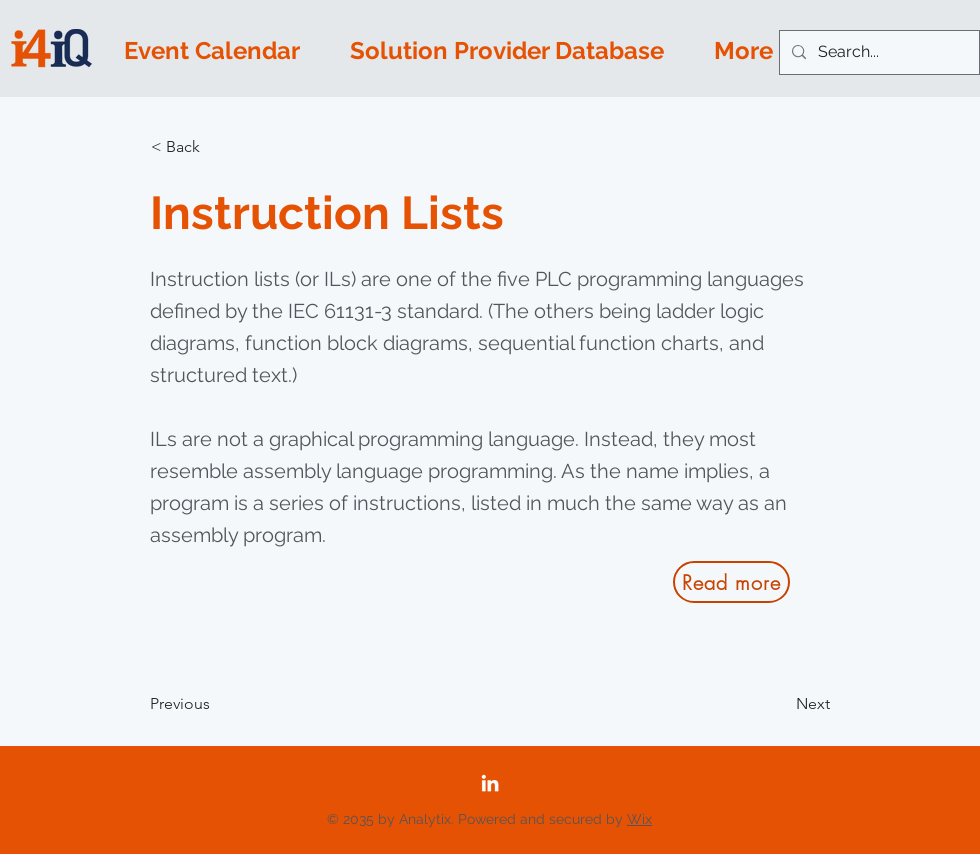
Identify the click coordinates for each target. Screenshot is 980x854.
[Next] (780, 704)
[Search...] (877, 52)
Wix (639, 819)
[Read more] (731, 582)
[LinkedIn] (490, 783)
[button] (217, 147)
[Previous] (216, 704)
